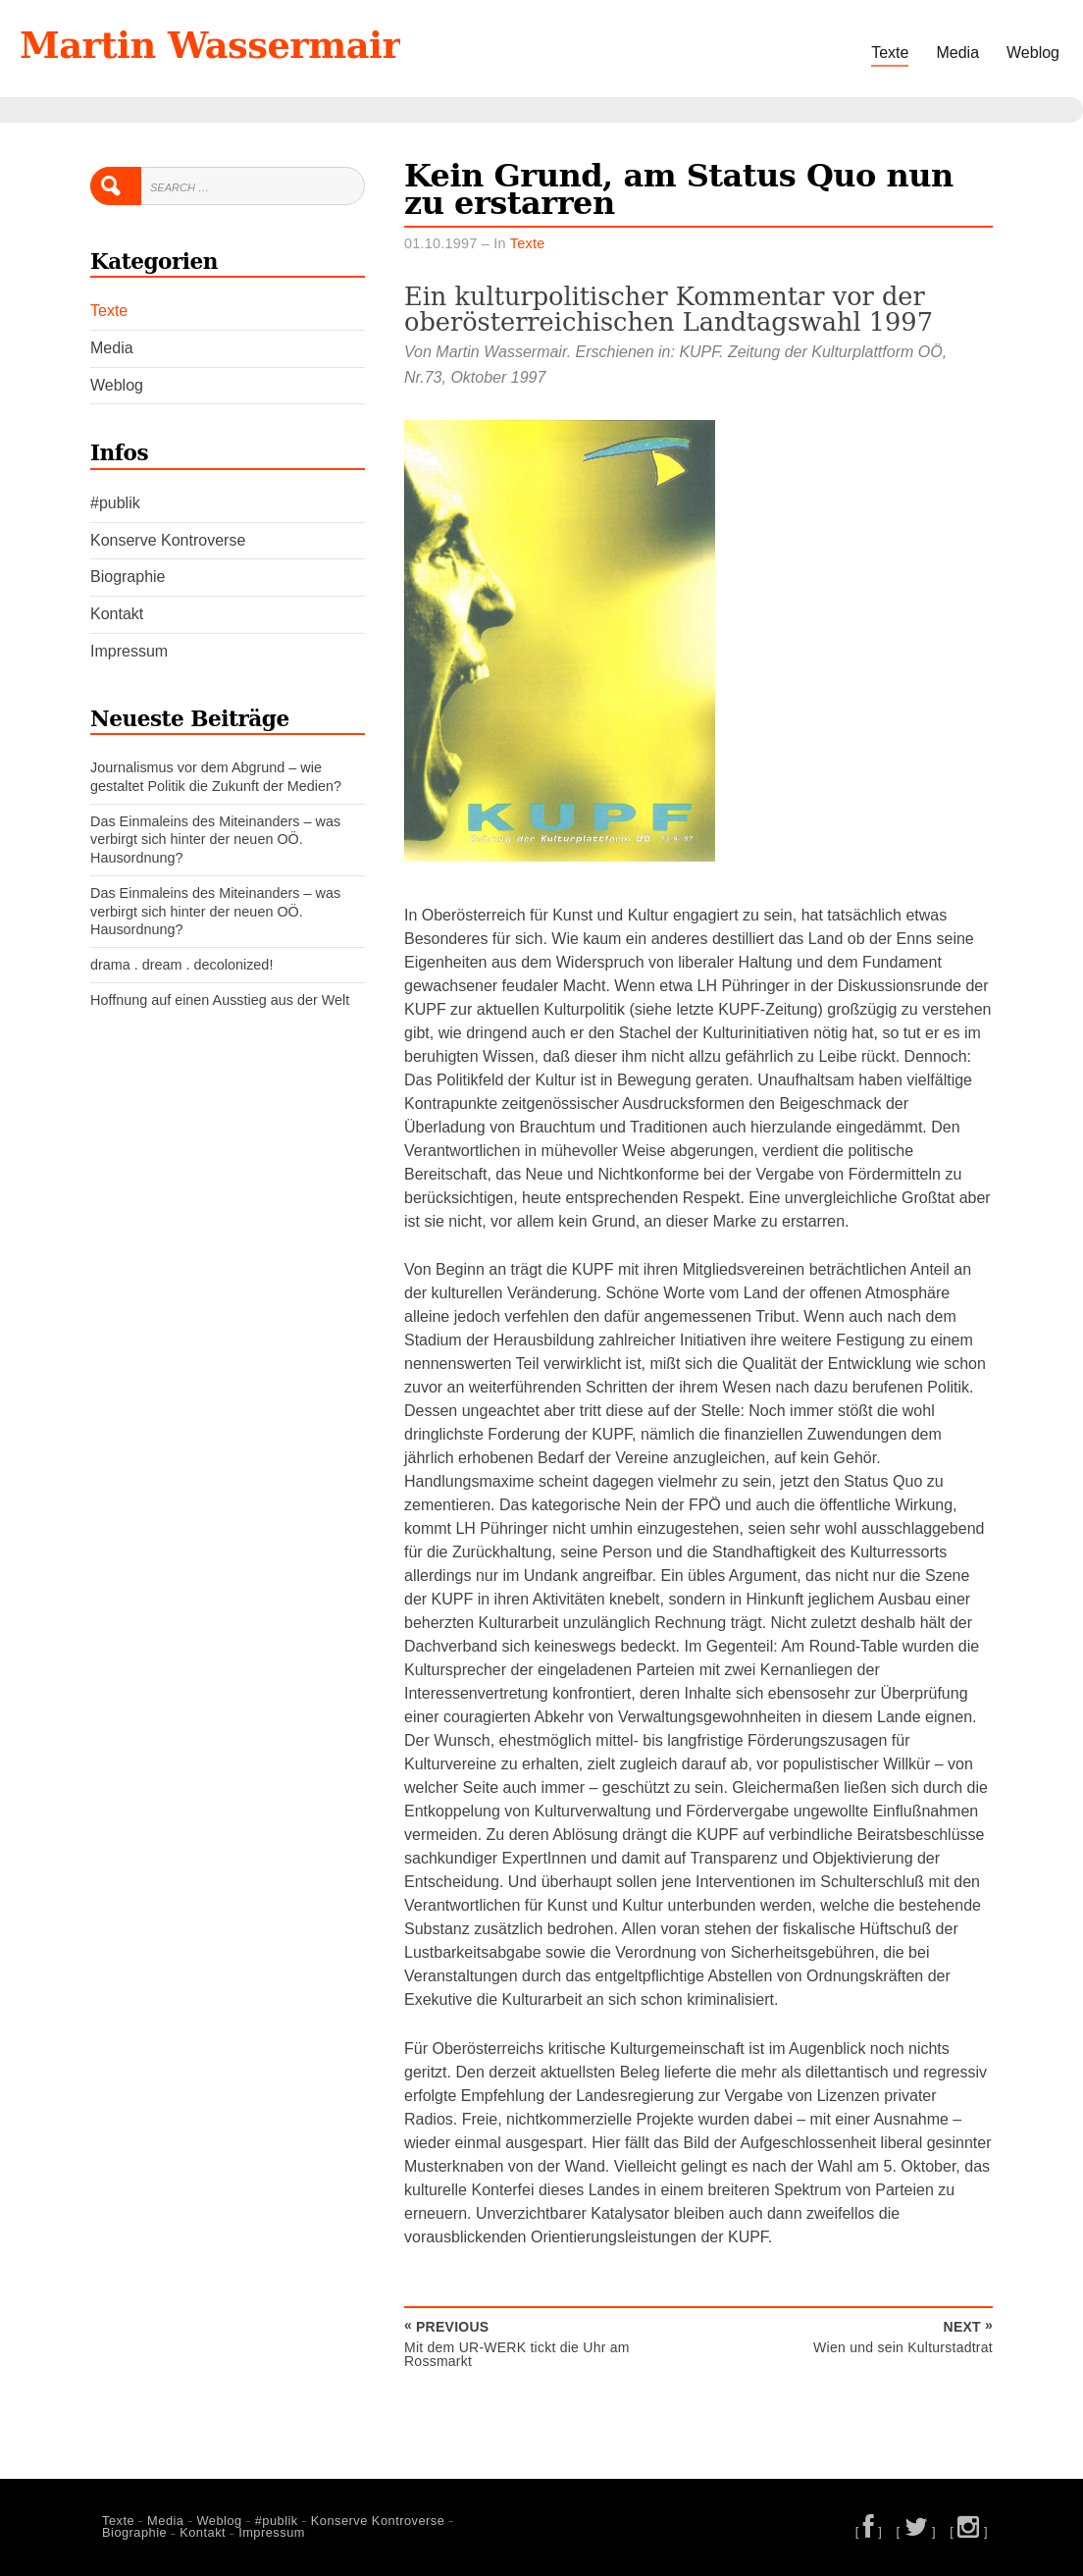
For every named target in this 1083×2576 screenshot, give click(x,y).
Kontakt (116, 613)
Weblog (1032, 52)
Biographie (128, 576)
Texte (889, 52)
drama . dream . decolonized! (181, 965)
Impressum (129, 651)
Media (957, 52)
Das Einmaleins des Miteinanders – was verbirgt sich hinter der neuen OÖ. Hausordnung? (215, 840)
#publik (115, 503)
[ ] (869, 2531)
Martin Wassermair (210, 45)
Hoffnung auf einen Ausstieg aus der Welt (219, 1000)
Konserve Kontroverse (167, 540)
